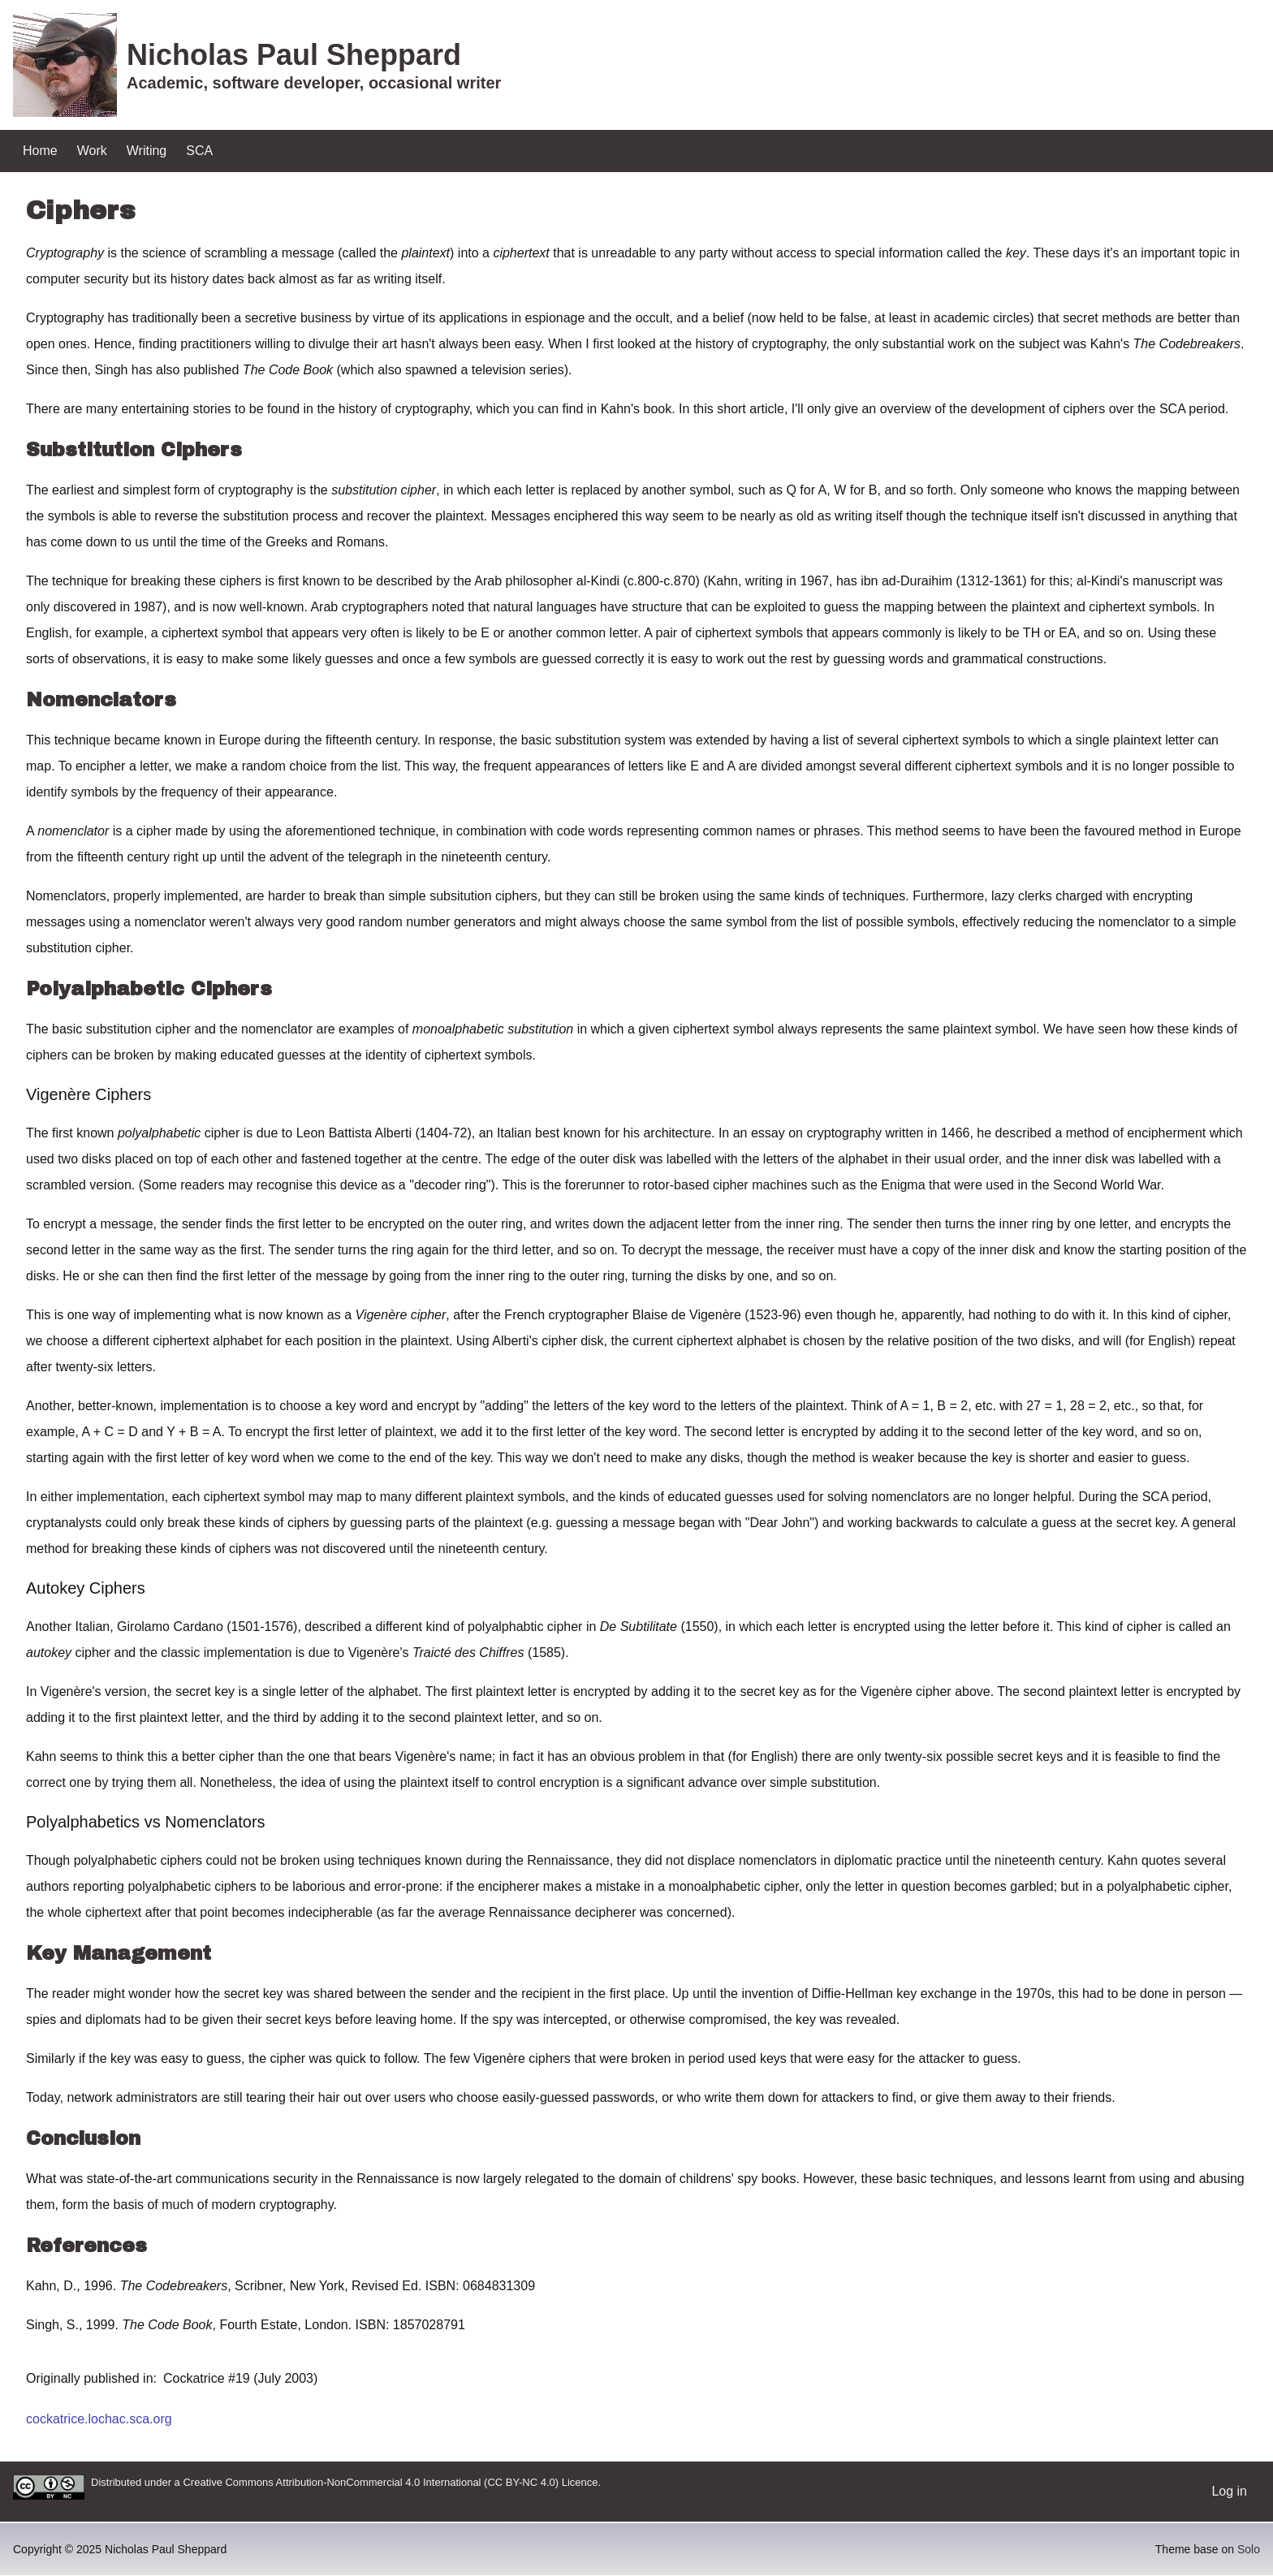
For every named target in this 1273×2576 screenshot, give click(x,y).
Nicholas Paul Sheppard (294, 54)
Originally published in (89, 2378)
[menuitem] (40, 151)
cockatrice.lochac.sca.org (99, 2419)
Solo (1248, 2549)
